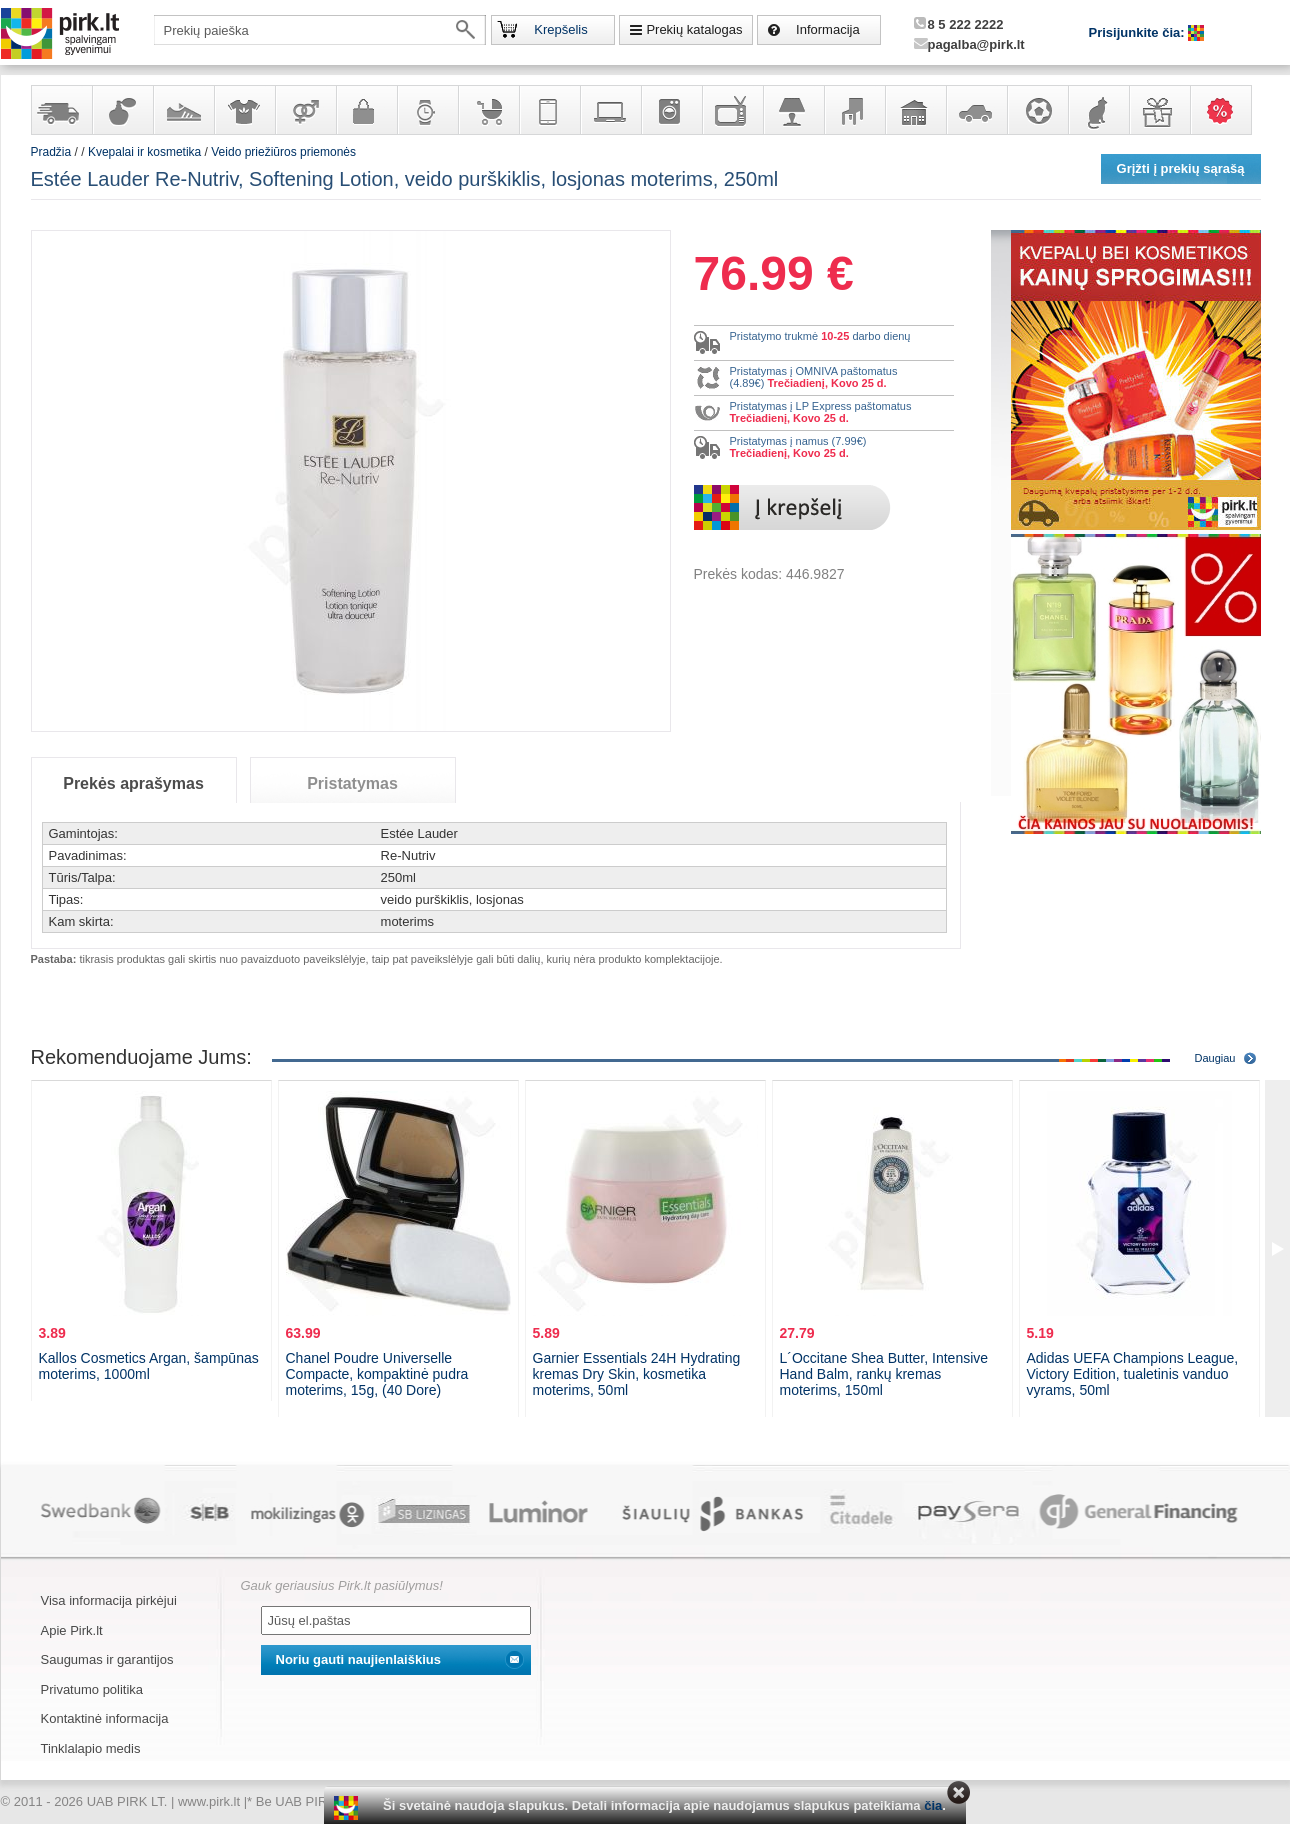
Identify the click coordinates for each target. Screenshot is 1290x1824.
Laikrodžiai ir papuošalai (427, 110)
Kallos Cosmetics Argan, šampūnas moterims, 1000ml (149, 1366)
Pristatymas (352, 783)
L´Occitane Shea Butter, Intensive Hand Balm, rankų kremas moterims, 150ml (884, 1374)
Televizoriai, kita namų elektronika (732, 110)
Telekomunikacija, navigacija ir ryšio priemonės (549, 110)
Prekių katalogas (694, 29)
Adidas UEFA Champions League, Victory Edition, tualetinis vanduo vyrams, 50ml (1133, 1374)
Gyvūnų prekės (1098, 110)
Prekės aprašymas (133, 783)
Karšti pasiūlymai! (1227, 110)
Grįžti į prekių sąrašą (1181, 168)
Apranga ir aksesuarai (244, 110)
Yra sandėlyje (61, 110)
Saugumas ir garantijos (107, 1659)
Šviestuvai (793, 110)
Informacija (828, 29)
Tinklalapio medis (91, 1748)
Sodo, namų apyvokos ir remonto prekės (915, 110)
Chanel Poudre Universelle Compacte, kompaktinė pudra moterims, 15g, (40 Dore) (377, 1374)
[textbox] (320, 30)
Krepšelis (560, 29)
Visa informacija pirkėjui (109, 1600)
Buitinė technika (671, 110)
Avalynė (183, 110)
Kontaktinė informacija (105, 1718)
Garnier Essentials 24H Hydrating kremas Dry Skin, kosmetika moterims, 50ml (637, 1374)
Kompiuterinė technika (610, 110)
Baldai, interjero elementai (854, 110)
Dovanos (1159, 110)
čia (933, 1805)
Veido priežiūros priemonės (283, 152)
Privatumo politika (92, 1689)
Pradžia (51, 152)
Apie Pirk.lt (72, 1630)
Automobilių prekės (976, 110)
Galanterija (366, 110)
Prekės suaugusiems (305, 110)
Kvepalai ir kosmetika (122, 110)
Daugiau (1215, 1058)
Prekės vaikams (488, 110)
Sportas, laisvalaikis (1037, 110)
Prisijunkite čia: (1139, 32)
